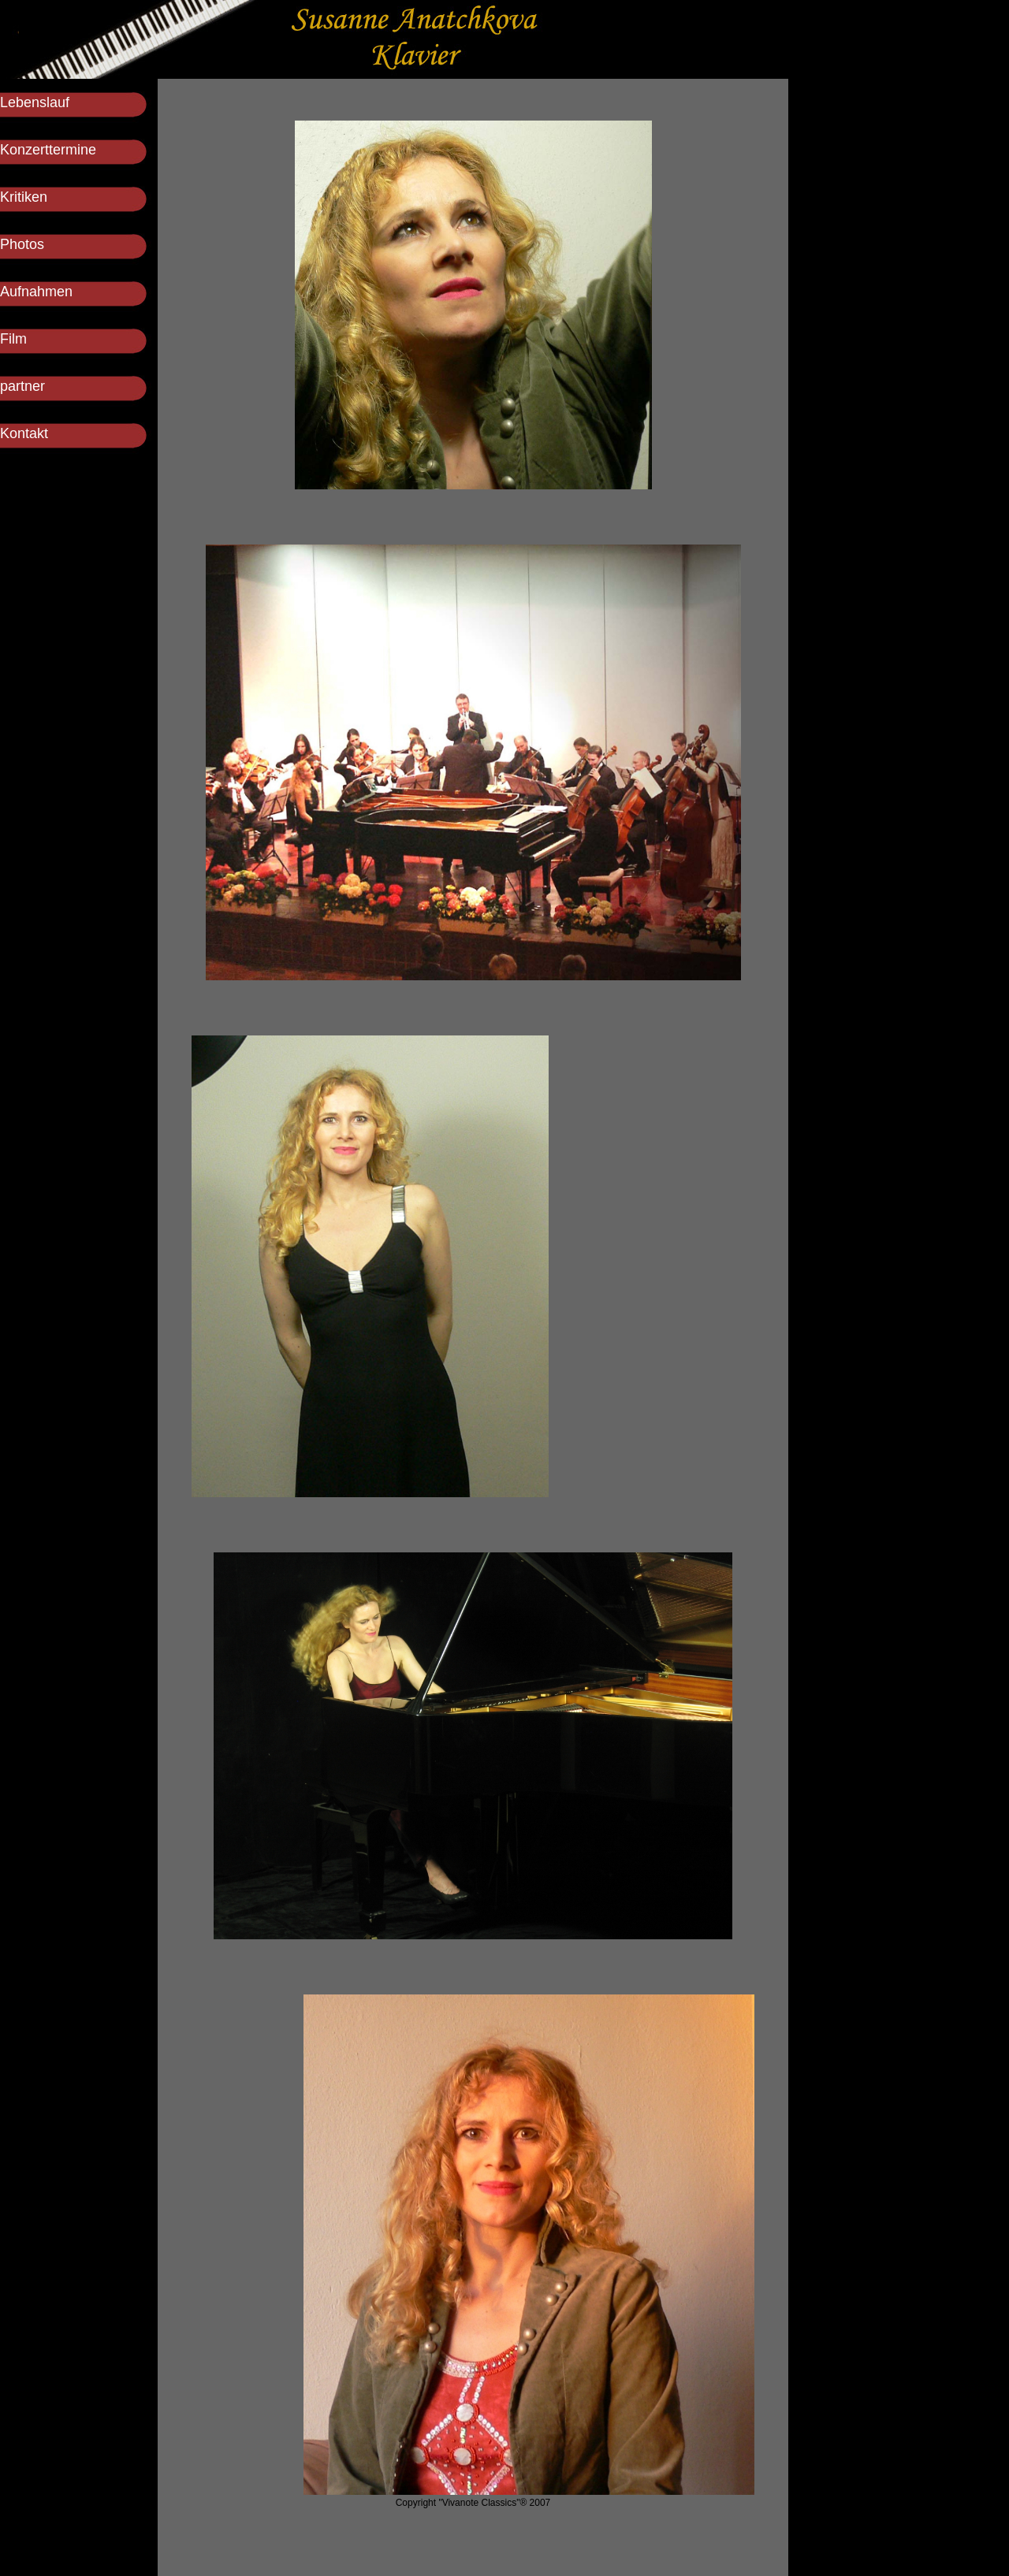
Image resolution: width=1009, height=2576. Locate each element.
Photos (22, 244)
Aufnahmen (36, 291)
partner (22, 386)
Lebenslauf (34, 102)
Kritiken (23, 197)
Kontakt (24, 433)
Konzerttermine (48, 150)
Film (13, 339)
